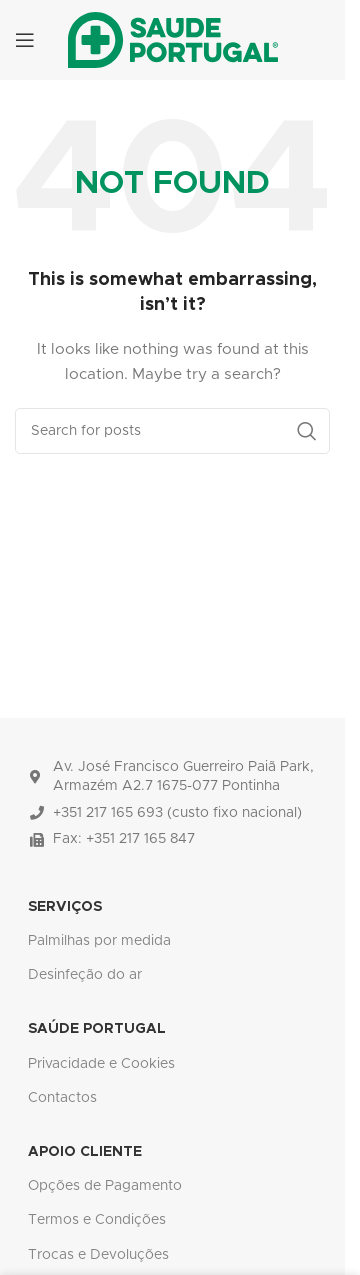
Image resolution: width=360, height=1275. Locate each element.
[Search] (172, 431)
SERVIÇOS (65, 907)
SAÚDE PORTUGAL (97, 1029)
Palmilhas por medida (99, 941)
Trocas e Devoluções (98, 1255)
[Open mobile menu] (25, 40)
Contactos (62, 1098)
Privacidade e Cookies (101, 1064)
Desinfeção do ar (85, 975)
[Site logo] (173, 40)
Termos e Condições (97, 1220)
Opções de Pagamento (105, 1186)
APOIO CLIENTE (85, 1152)
